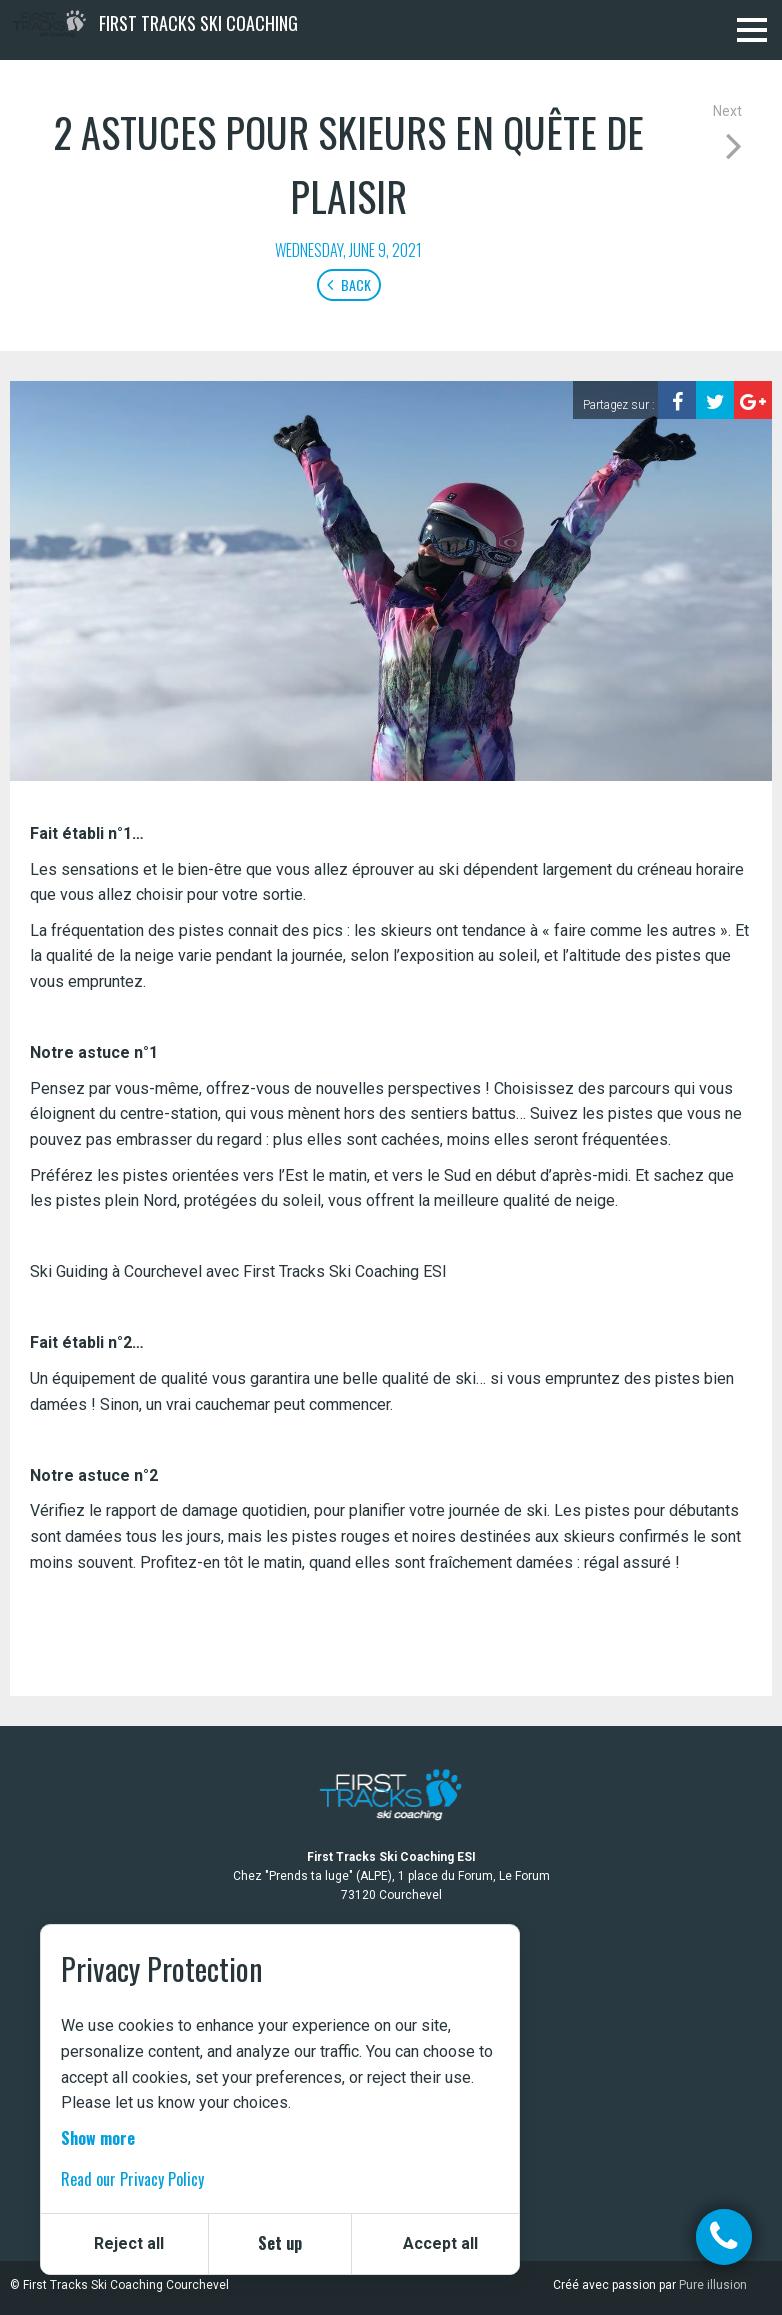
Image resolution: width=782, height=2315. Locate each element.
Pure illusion (713, 2285)
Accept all (440, 2243)
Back (349, 284)
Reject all (129, 2243)
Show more (98, 2138)
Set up (280, 2243)
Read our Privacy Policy (132, 2179)
